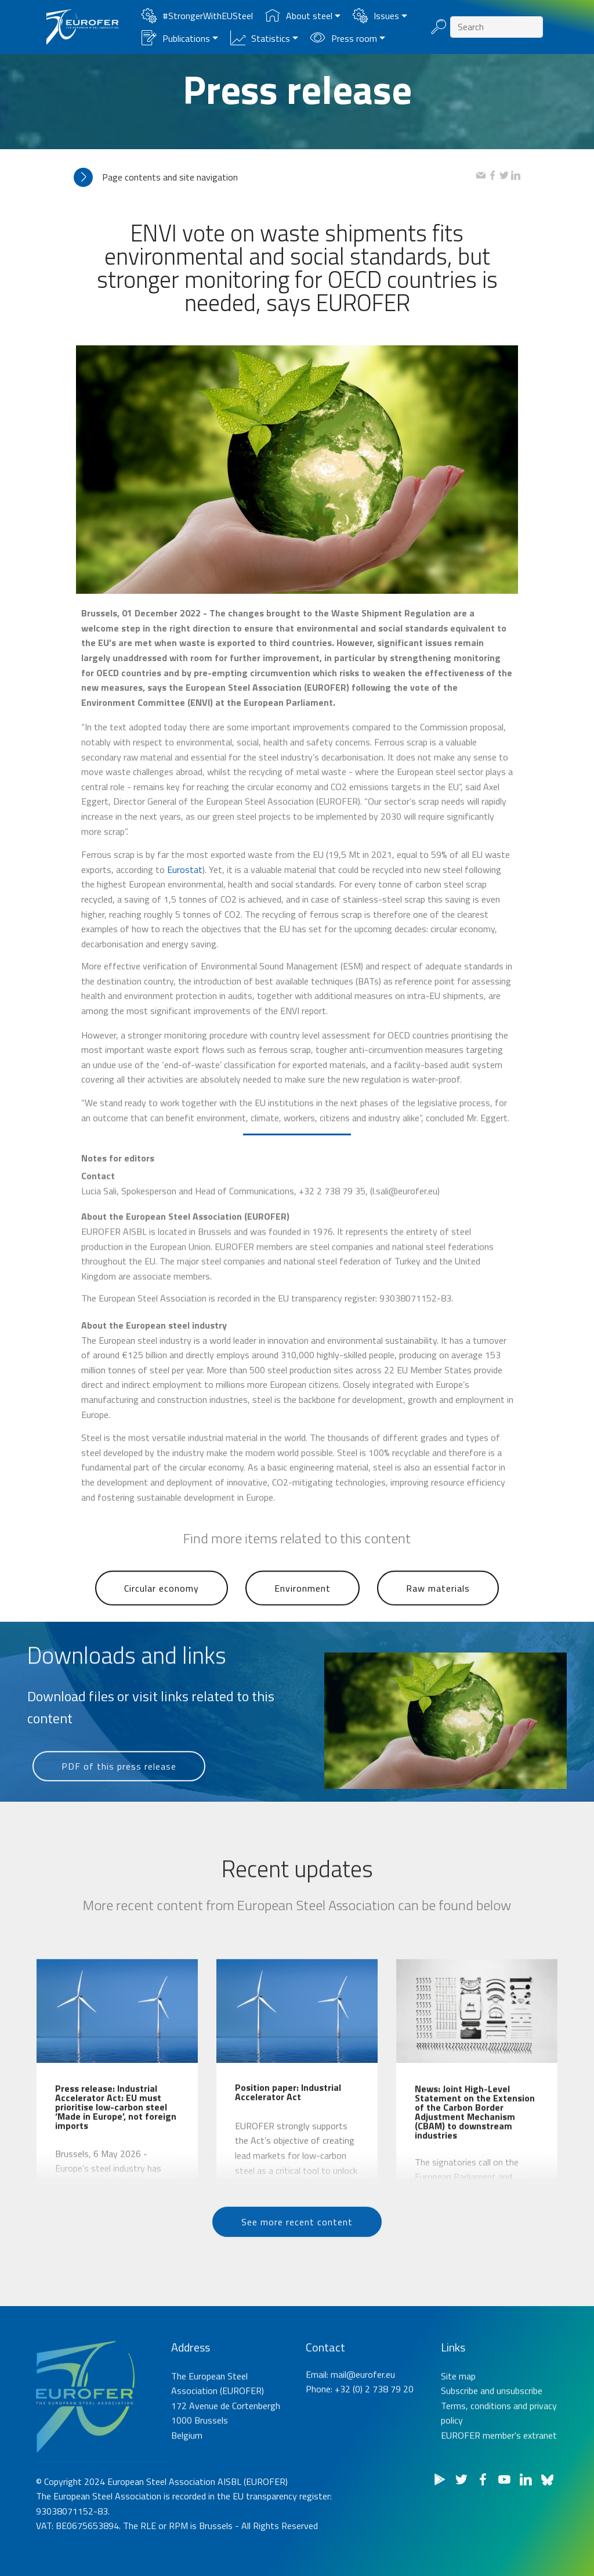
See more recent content (297, 2245)
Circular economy (161, 1614)
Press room (343, 38)
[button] (275, 177)
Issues (376, 16)
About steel (298, 16)
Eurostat (184, 947)
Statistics (260, 38)
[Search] (496, 27)
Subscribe (459, 2446)
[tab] (275, 177)
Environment (302, 1614)
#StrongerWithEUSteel (197, 16)
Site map (458, 2431)
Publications (176, 38)
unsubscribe (519, 2446)
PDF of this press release (118, 1789)
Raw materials (438, 1614)
